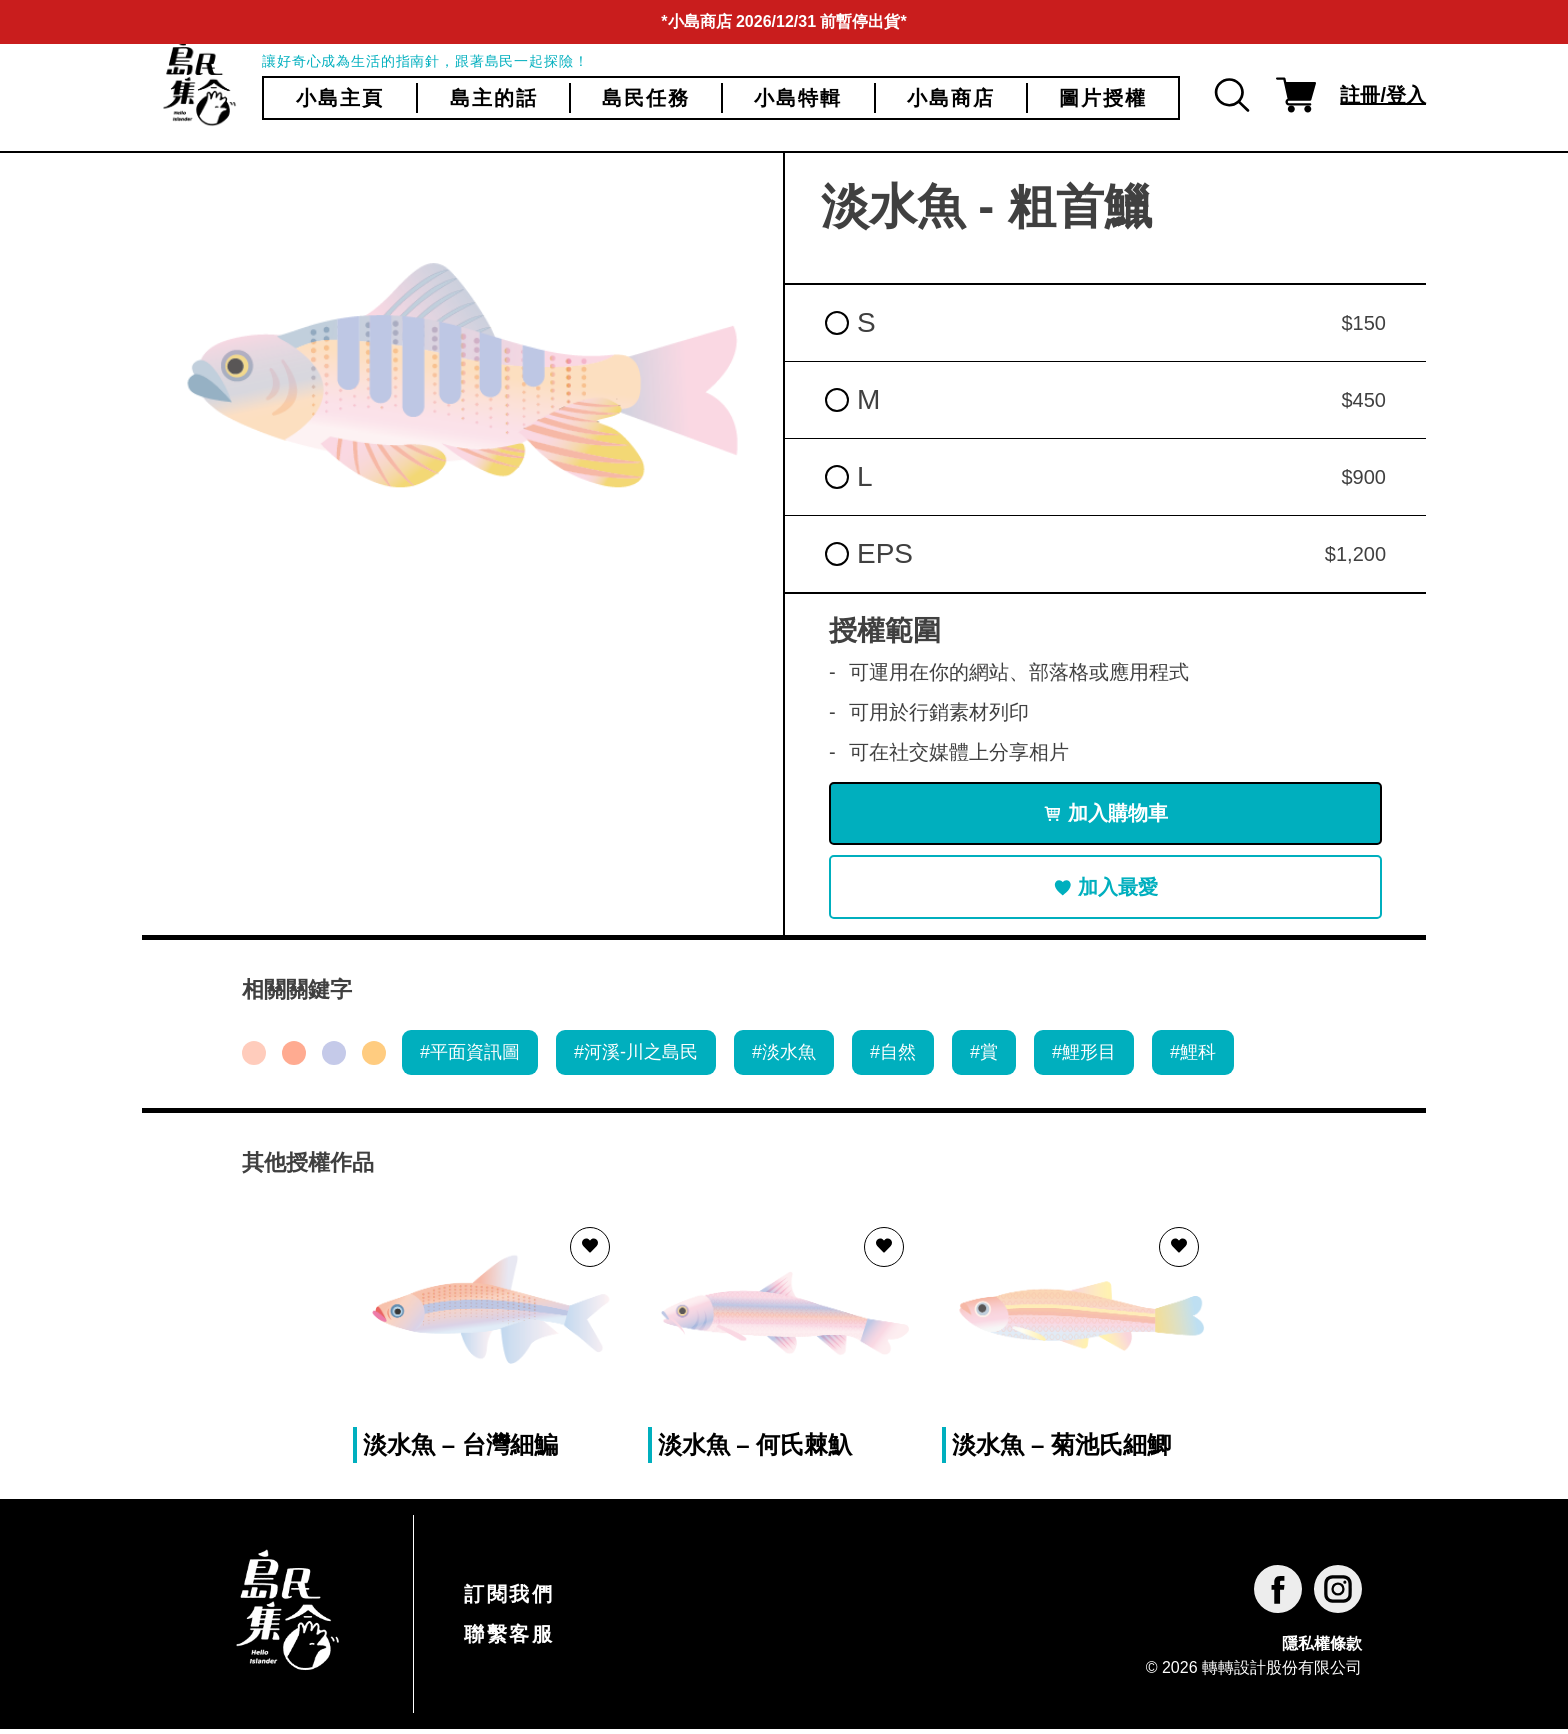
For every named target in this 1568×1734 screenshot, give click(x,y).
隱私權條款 (1322, 1647)
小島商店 (951, 98)
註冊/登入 (1383, 95)
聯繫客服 (509, 1639)
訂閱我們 (509, 1599)
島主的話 (494, 98)
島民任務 (646, 98)
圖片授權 (1103, 98)
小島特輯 (798, 98)
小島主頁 (340, 98)
